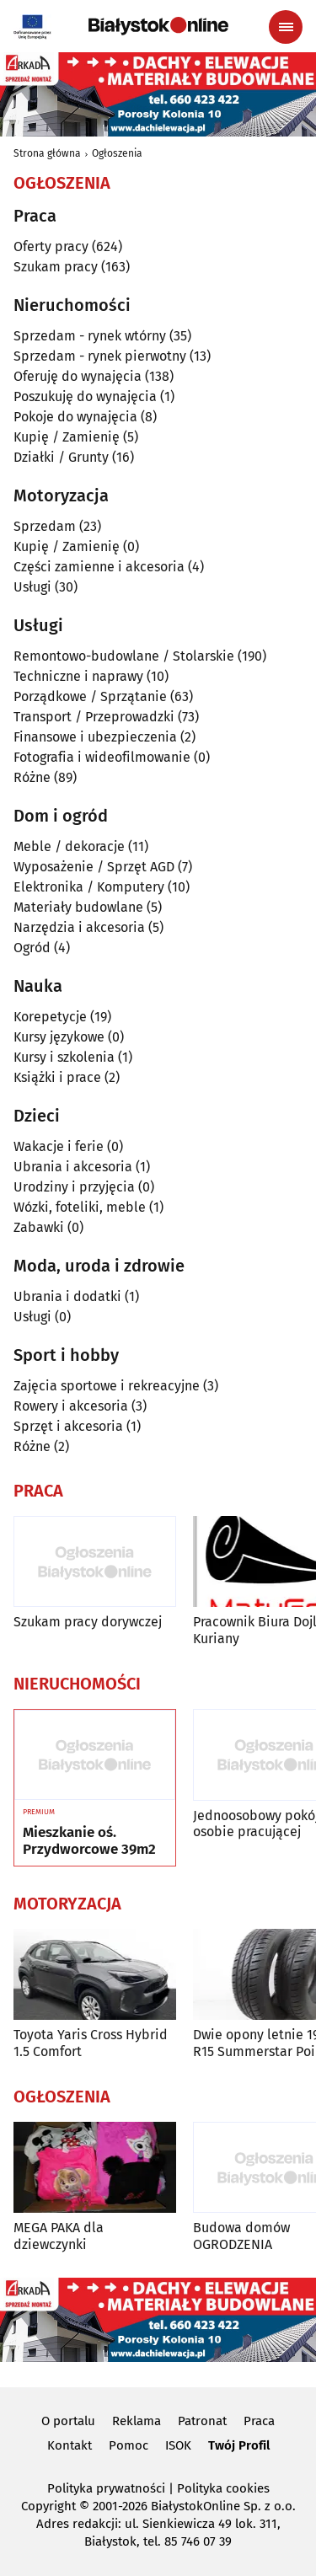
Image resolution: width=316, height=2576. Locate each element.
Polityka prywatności (106, 2488)
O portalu (68, 2421)
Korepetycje (50, 1017)
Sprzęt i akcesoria (68, 1426)
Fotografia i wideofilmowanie (101, 757)
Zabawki (38, 1227)
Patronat (202, 2421)
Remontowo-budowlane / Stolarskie (123, 656)
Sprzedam (44, 526)
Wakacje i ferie (58, 1146)
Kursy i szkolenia (64, 1057)
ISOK (178, 2445)
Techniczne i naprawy (78, 676)
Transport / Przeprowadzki (93, 717)
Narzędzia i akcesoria (79, 927)
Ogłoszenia (117, 153)
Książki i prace (57, 1077)
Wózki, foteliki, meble (79, 1207)
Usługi (32, 587)
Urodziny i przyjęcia (74, 1187)
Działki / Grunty (61, 457)
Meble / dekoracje (69, 846)
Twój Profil (239, 2445)
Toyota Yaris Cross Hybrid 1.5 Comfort (90, 2043)
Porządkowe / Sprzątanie (90, 696)
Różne (32, 777)
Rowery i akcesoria (70, 1406)
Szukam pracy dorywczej (87, 1622)
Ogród (32, 948)
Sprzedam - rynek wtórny (89, 336)
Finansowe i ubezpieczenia (95, 737)
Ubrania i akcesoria (72, 1167)
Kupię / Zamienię (66, 437)
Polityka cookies (223, 2488)
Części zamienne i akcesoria (99, 567)
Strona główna (47, 153)
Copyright (48, 2506)
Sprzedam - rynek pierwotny (99, 356)
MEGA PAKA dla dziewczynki (58, 2236)
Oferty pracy (50, 246)
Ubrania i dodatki (67, 1296)
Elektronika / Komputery (88, 887)
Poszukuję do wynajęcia (85, 396)
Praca (259, 2421)
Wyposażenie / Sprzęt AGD (93, 867)
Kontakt (69, 2445)
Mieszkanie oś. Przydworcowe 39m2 (89, 1841)
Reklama (136, 2421)
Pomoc (128, 2445)
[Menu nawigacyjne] (286, 27)
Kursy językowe (58, 1037)
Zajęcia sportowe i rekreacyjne (106, 1386)
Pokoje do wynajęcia (75, 417)
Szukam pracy (55, 267)
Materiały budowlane (78, 907)
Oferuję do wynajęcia (77, 376)
